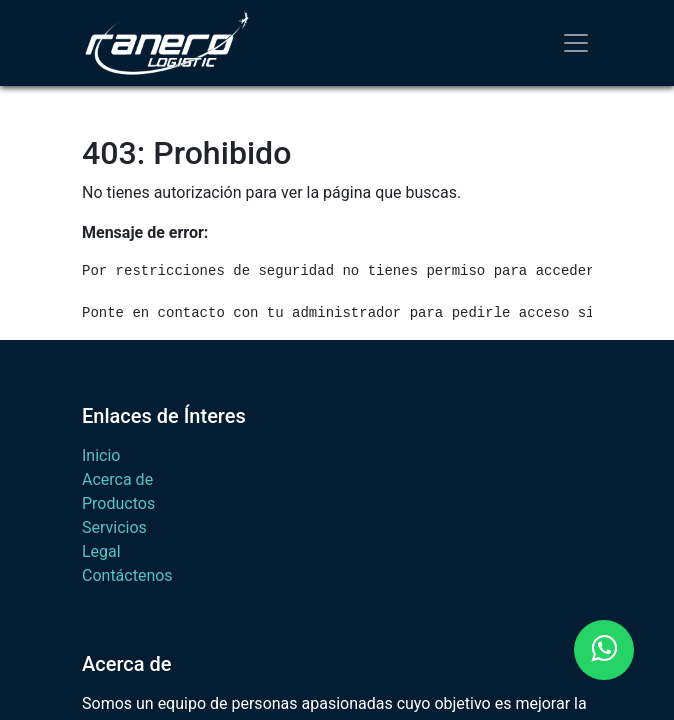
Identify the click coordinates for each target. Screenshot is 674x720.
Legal (101, 551)
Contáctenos (127, 575)
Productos (118, 503)
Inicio (101, 455)
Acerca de (117, 479)
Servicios (114, 527)
